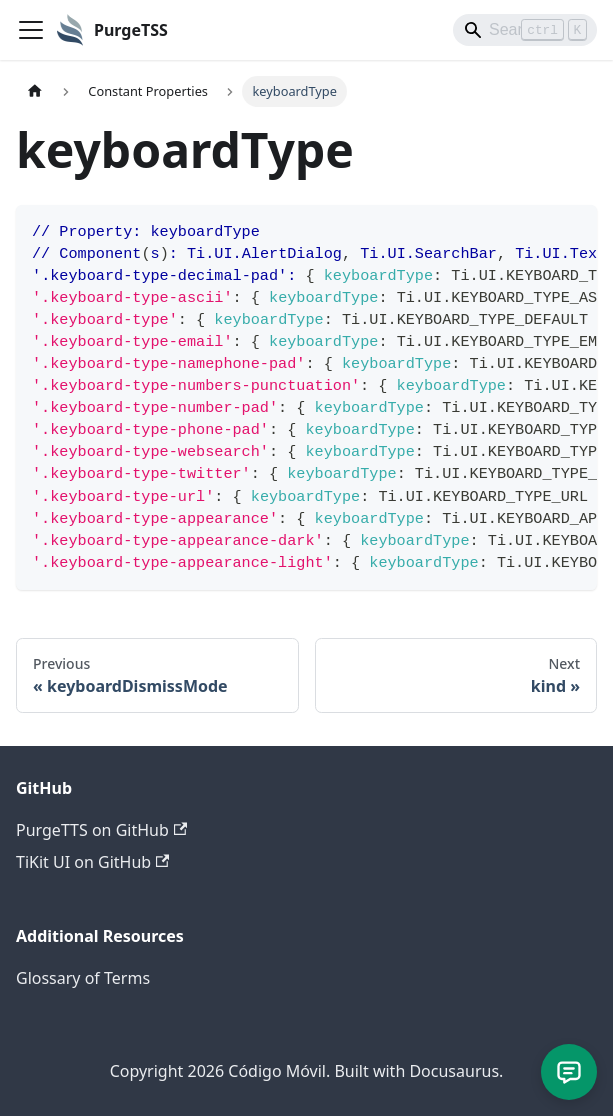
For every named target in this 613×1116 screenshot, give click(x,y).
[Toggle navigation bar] (31, 30)
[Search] (525, 30)
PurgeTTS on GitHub (101, 830)
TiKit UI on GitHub (92, 862)
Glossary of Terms (83, 978)
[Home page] (35, 91)
